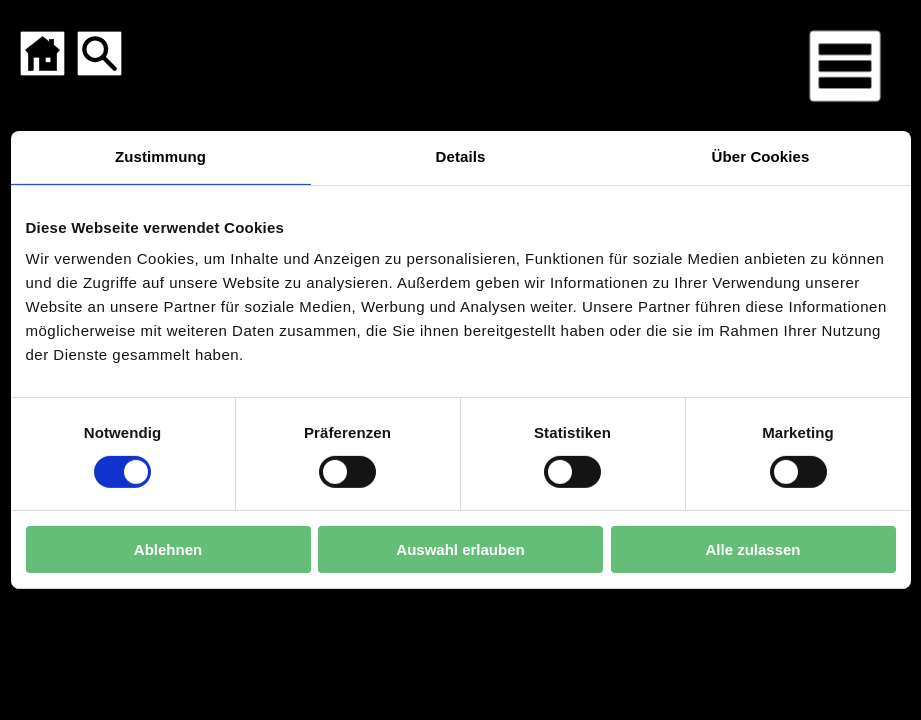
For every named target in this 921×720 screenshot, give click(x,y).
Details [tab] (461, 156)
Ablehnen (168, 549)
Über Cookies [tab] (761, 156)
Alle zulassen (752, 549)
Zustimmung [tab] (160, 156)
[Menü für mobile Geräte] (845, 66)
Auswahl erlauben (460, 549)
